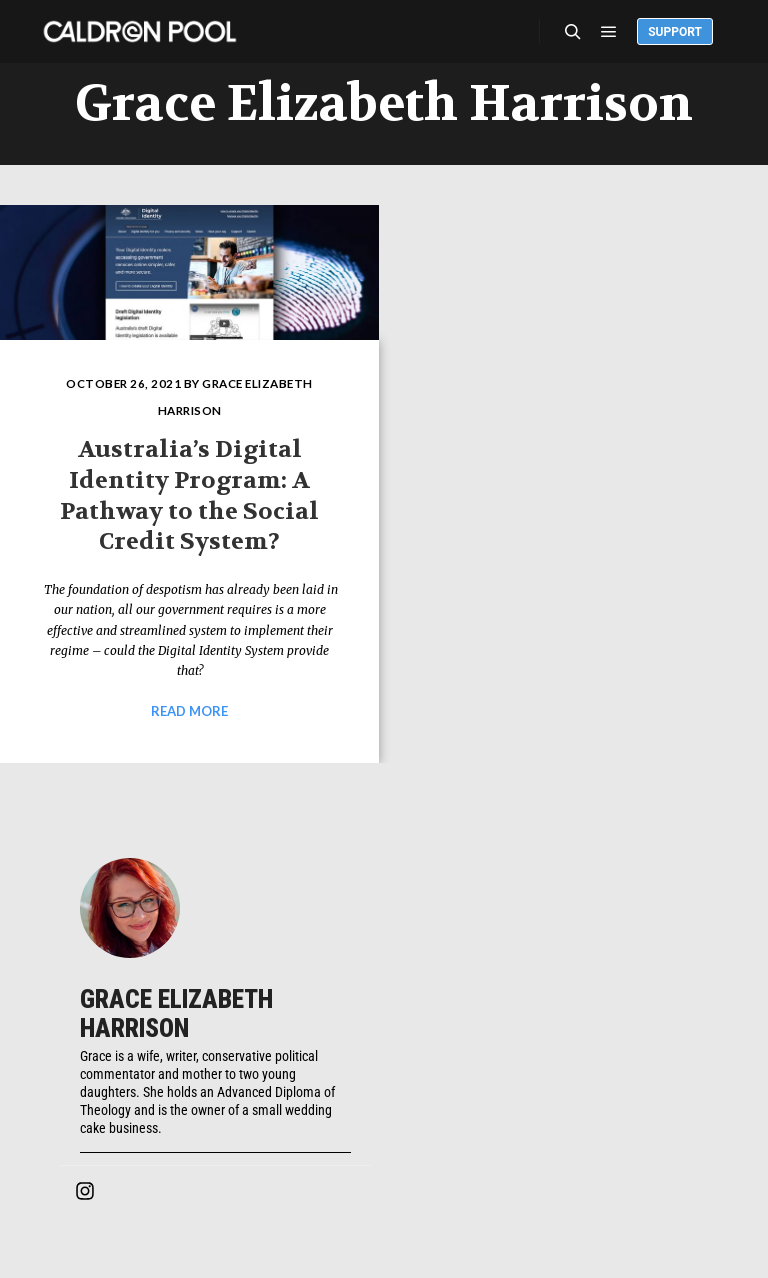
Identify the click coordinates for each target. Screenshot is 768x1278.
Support (675, 32)
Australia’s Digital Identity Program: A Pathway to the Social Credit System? (189, 495)
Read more (189, 711)
